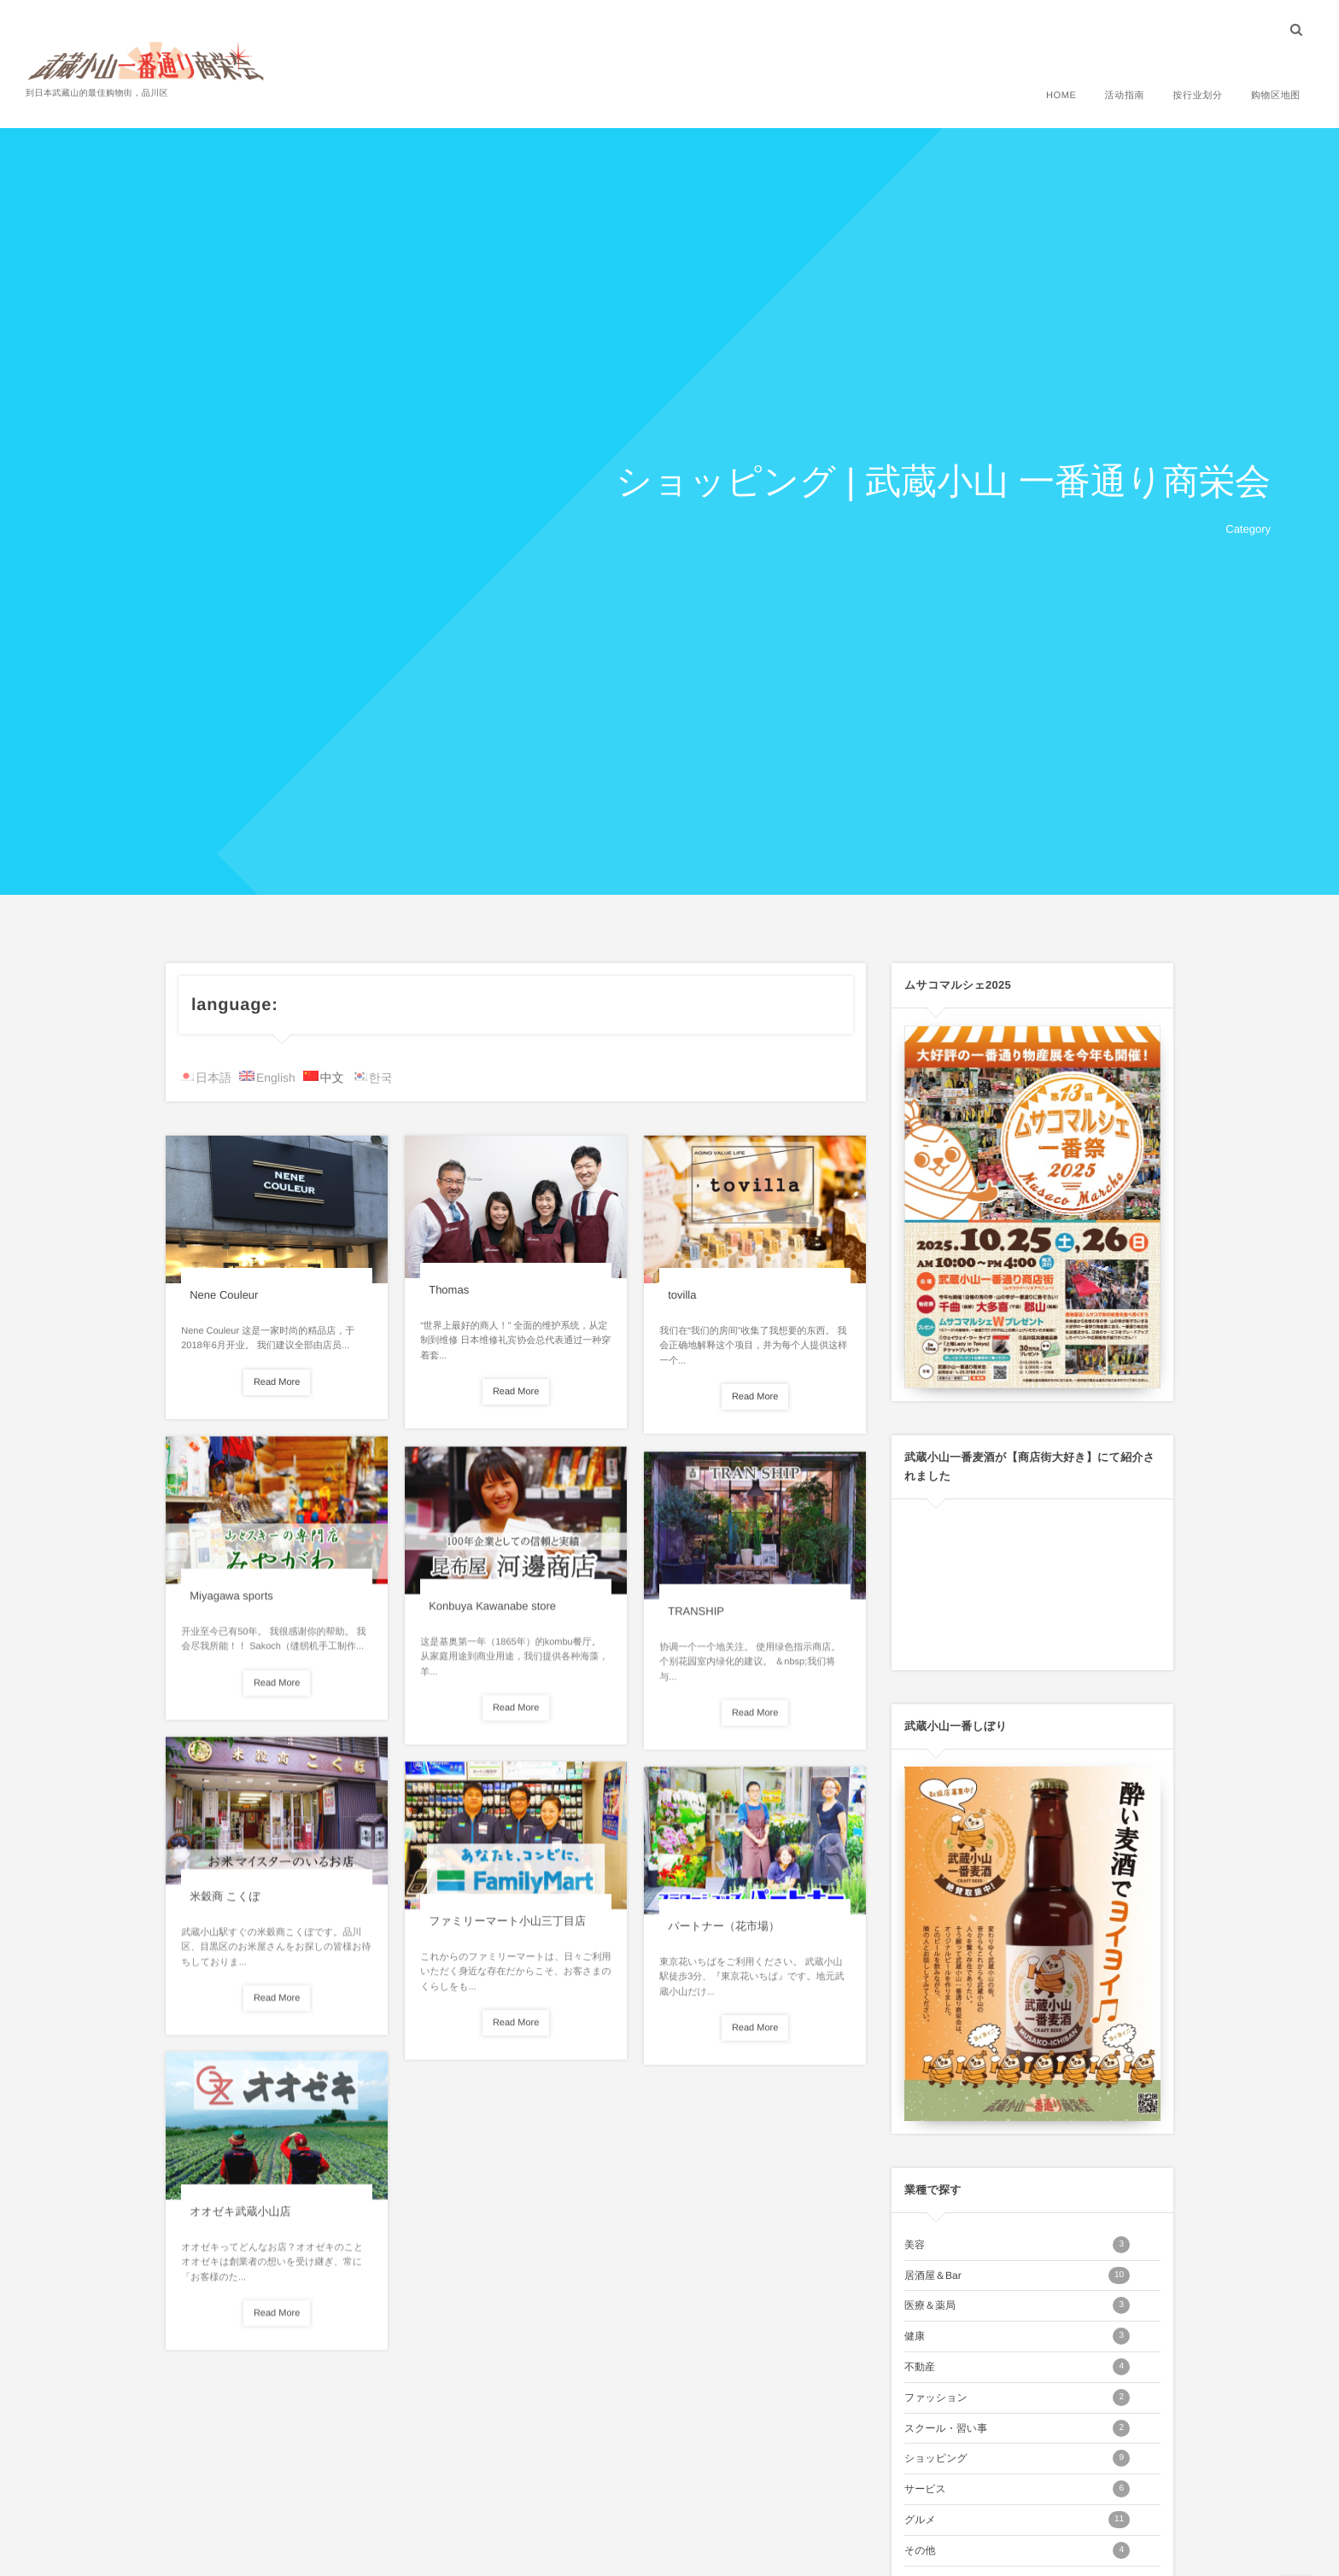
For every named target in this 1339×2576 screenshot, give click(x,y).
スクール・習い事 (1017, 2428)
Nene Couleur (224, 1294)
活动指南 (1125, 96)
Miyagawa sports (231, 1603)
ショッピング (1017, 2458)
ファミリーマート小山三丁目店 (507, 1928)
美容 (1017, 2244)
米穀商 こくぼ (225, 1903)
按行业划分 (1197, 96)
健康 (1017, 2336)
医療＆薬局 (1017, 2305)
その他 (1017, 2550)
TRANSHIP (696, 1618)
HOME (1061, 96)
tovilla (682, 1294)
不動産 (1017, 2366)
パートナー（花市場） (724, 1933)
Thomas (449, 1289)
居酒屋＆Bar (1017, 2275)
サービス (1017, 2488)
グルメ (1017, 2519)
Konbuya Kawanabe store (492, 1613)
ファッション (1017, 2397)
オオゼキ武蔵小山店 (240, 2218)
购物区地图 (1276, 96)
